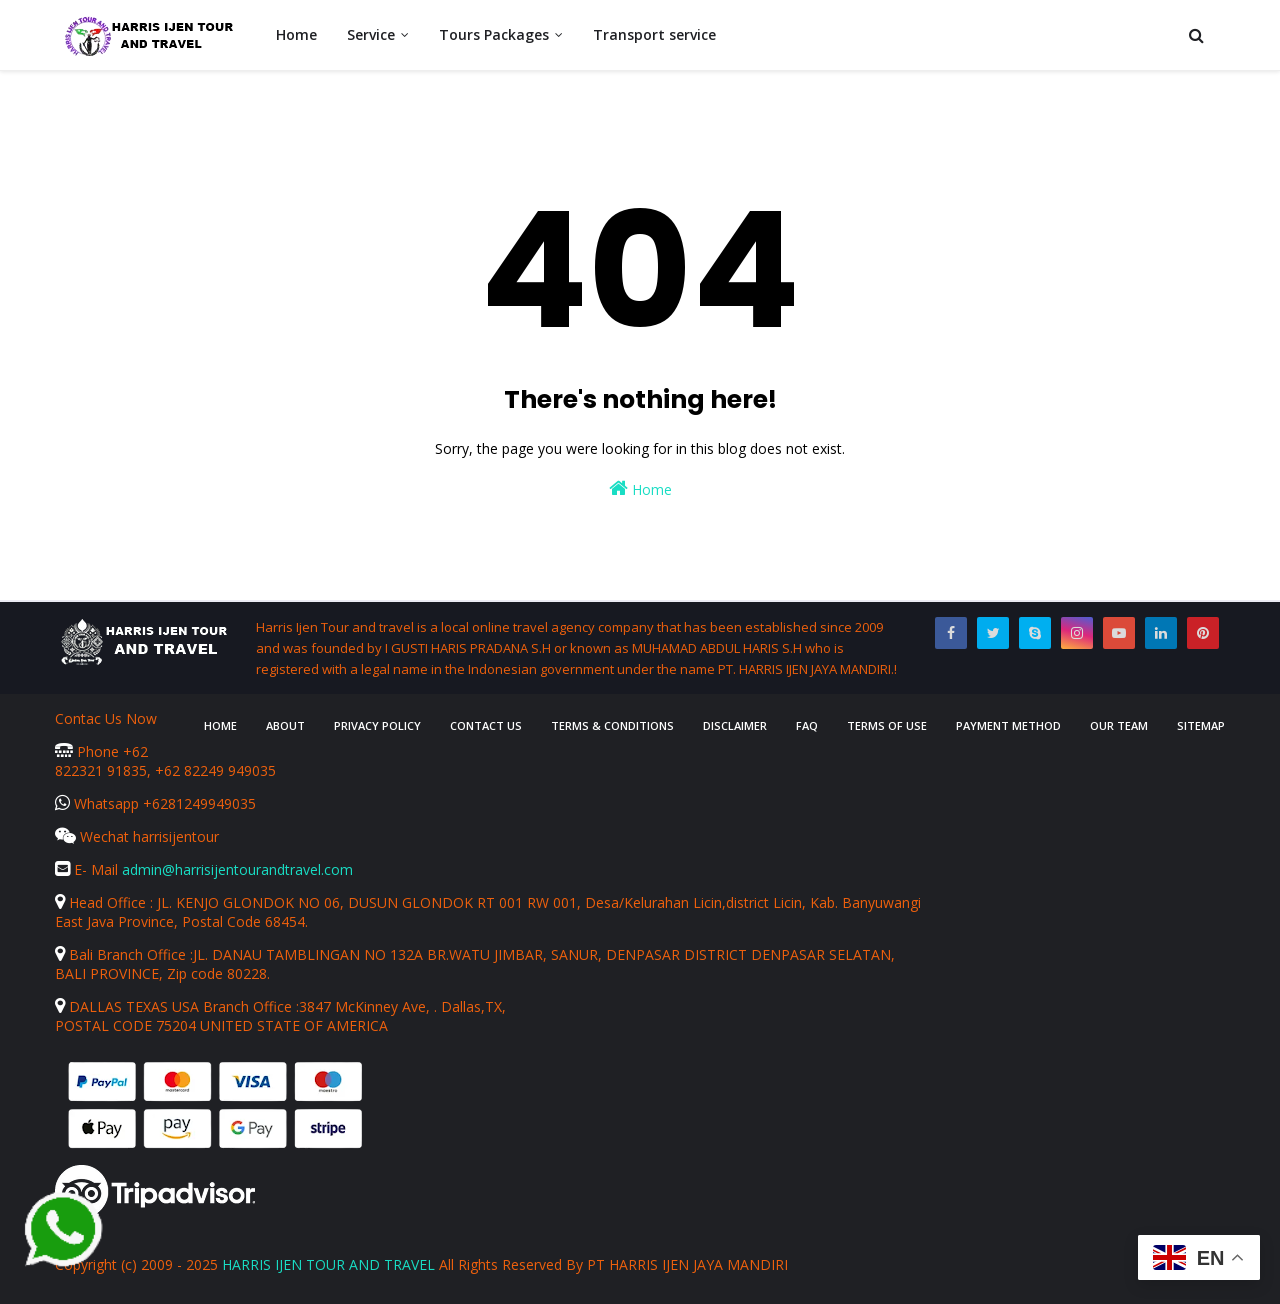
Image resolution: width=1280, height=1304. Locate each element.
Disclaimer (735, 725)
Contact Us (486, 725)
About (285, 725)
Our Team (1119, 725)
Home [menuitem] (296, 34)
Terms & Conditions (612, 725)
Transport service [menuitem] (654, 34)
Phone (89, 751)
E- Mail (88, 869)
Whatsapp (99, 803)
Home (640, 488)
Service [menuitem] (371, 34)
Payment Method (1008, 725)
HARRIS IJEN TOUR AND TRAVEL (328, 1264)
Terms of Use (887, 725)
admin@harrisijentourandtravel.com (237, 869)
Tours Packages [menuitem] (494, 34)
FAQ (807, 725)
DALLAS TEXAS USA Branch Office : (177, 1006)
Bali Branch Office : (124, 954)
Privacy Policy (377, 725)
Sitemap (1201, 725)
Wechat (94, 836)
